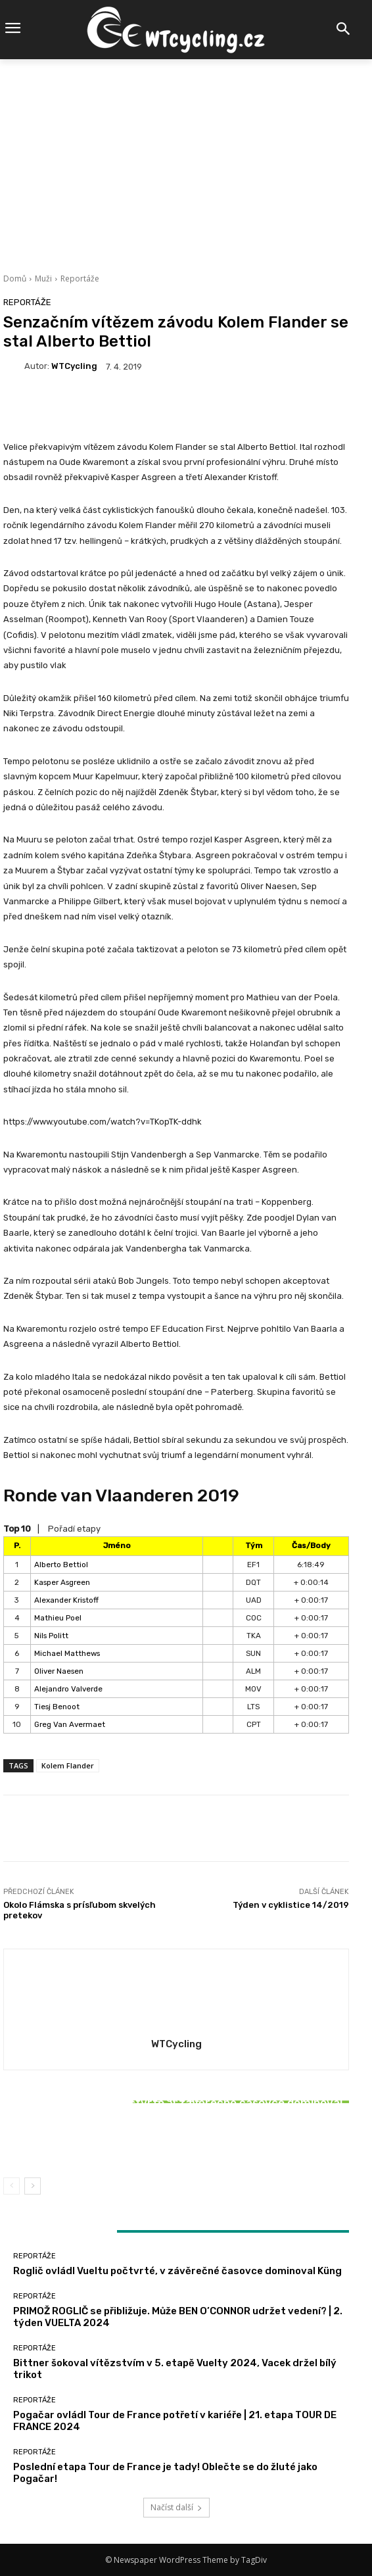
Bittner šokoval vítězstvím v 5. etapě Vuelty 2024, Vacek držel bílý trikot (176, 2137)
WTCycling (74, 366)
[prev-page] (11, 2186)
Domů (14, 278)
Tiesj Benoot (57, 1706)
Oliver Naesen (58, 1671)
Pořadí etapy (74, 1529)
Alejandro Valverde (68, 1688)
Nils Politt (51, 1635)
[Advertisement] (186, 158)
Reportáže (79, 278)
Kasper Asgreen (62, 1582)
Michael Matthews (67, 1653)
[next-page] (32, 2186)
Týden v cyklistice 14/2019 (291, 1905)
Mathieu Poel (57, 1617)
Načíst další (176, 2507)
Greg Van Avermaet (69, 1724)
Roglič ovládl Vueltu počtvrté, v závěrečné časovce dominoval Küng (177, 2271)
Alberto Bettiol (61, 1564)
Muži (43, 278)
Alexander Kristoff (66, 1600)
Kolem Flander (67, 1765)
